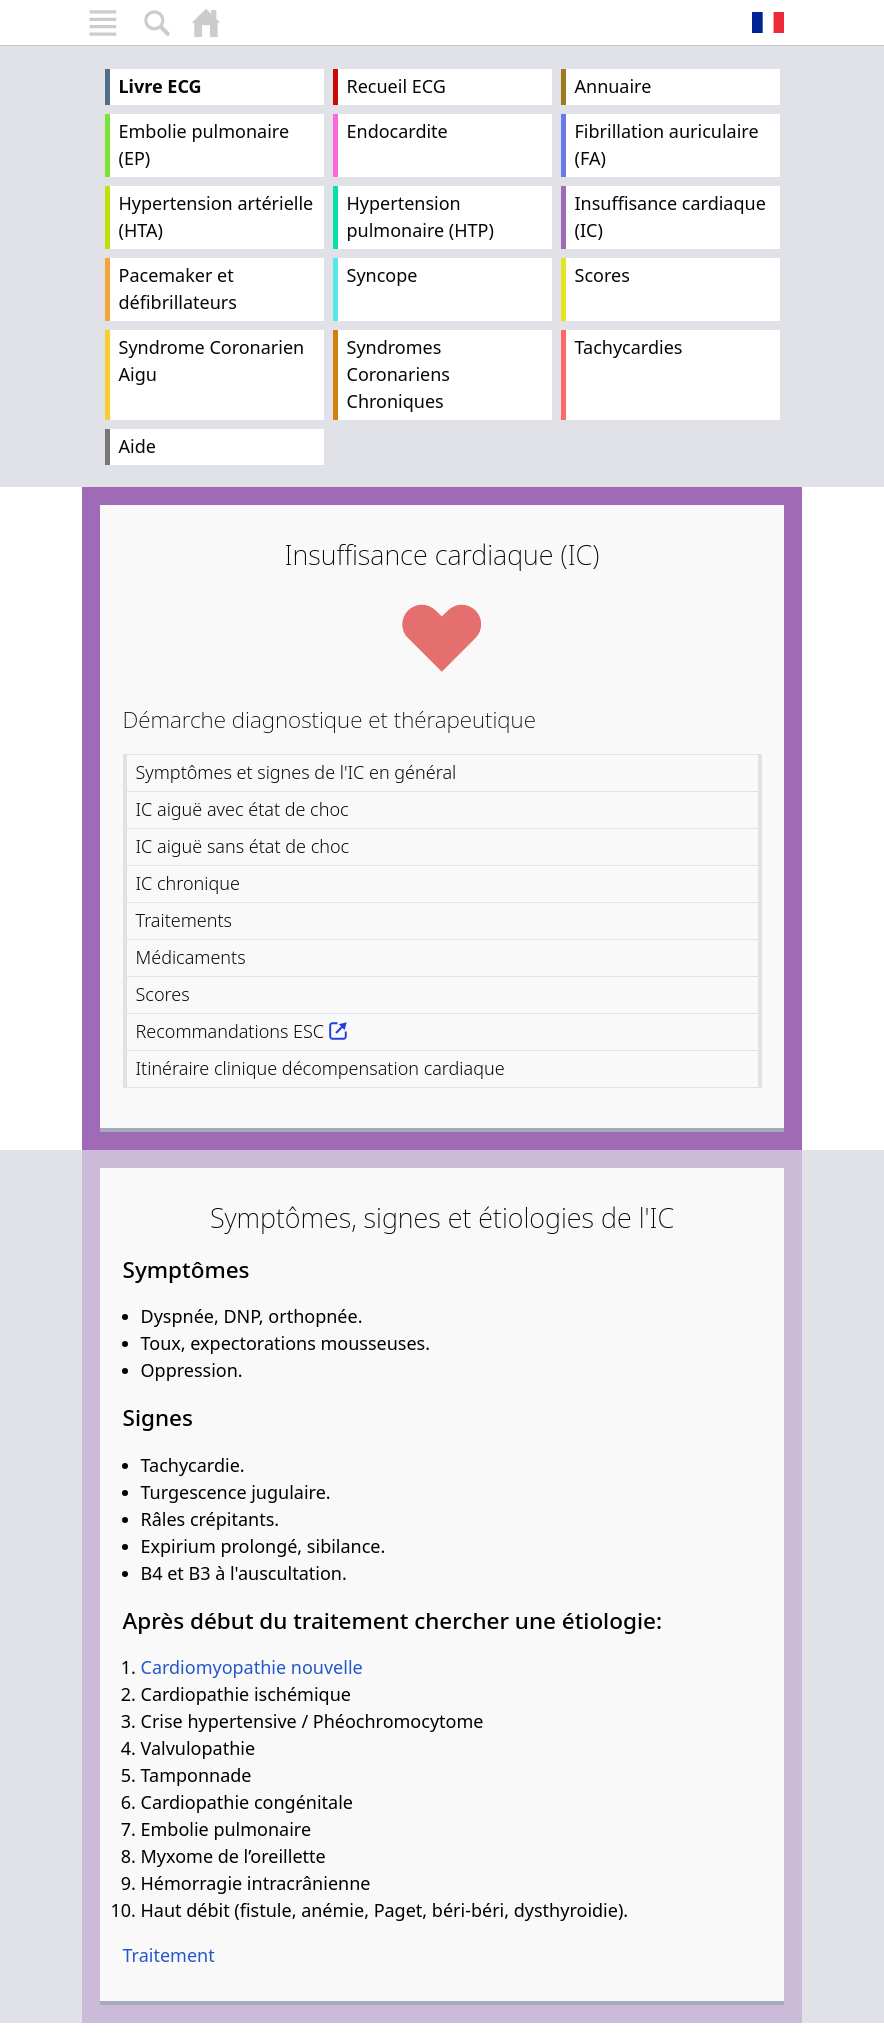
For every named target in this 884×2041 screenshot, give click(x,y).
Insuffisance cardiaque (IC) (670, 216)
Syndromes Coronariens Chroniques (398, 374)
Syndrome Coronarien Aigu (212, 360)
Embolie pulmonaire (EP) (204, 144)
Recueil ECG (396, 86)
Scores (602, 275)
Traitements (184, 920)
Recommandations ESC (230, 1031)
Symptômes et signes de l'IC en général (296, 772)
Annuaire (613, 86)
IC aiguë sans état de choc (243, 846)
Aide (137, 446)
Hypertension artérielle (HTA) (216, 216)
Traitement (169, 1955)
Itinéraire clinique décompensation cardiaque (320, 1068)
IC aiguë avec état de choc (242, 809)
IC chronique (188, 883)
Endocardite (397, 131)
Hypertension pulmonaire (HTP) (420, 216)
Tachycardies (629, 347)
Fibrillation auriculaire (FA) (667, 144)
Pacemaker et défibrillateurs (178, 288)
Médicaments (191, 957)
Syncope (382, 275)
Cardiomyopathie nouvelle (252, 1667)
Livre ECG (160, 86)
